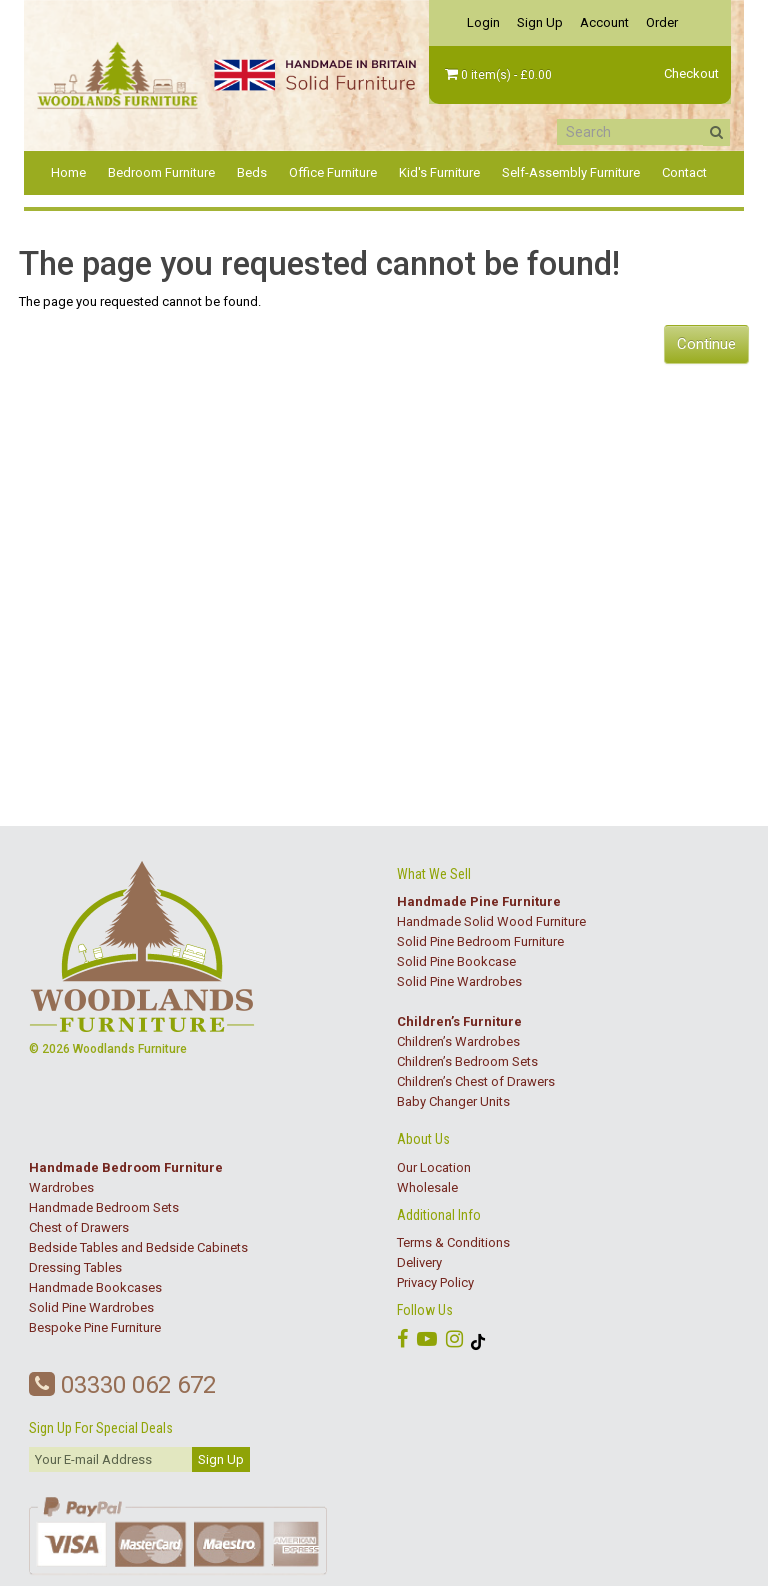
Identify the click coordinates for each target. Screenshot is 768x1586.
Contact (684, 172)
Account (604, 22)
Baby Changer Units (453, 1101)
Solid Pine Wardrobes (459, 981)
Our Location (434, 1167)
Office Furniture (333, 172)
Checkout (691, 73)
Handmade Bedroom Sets (104, 1207)
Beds (252, 172)
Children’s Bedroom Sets (467, 1061)
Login (483, 22)
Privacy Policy (435, 1282)
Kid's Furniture (439, 172)
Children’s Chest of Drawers (476, 1081)
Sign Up (540, 22)
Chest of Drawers (79, 1227)
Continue (706, 344)
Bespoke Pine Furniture (95, 1327)
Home (68, 172)
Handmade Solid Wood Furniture (491, 921)
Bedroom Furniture (161, 172)
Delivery (419, 1262)
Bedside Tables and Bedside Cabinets (138, 1247)
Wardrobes (61, 1187)
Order (662, 22)
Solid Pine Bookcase (456, 961)
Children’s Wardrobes (458, 1041)
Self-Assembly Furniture (571, 172)
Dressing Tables (75, 1267)
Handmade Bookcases (95, 1287)
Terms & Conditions (453, 1242)
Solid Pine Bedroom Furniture (480, 941)
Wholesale (427, 1187)
